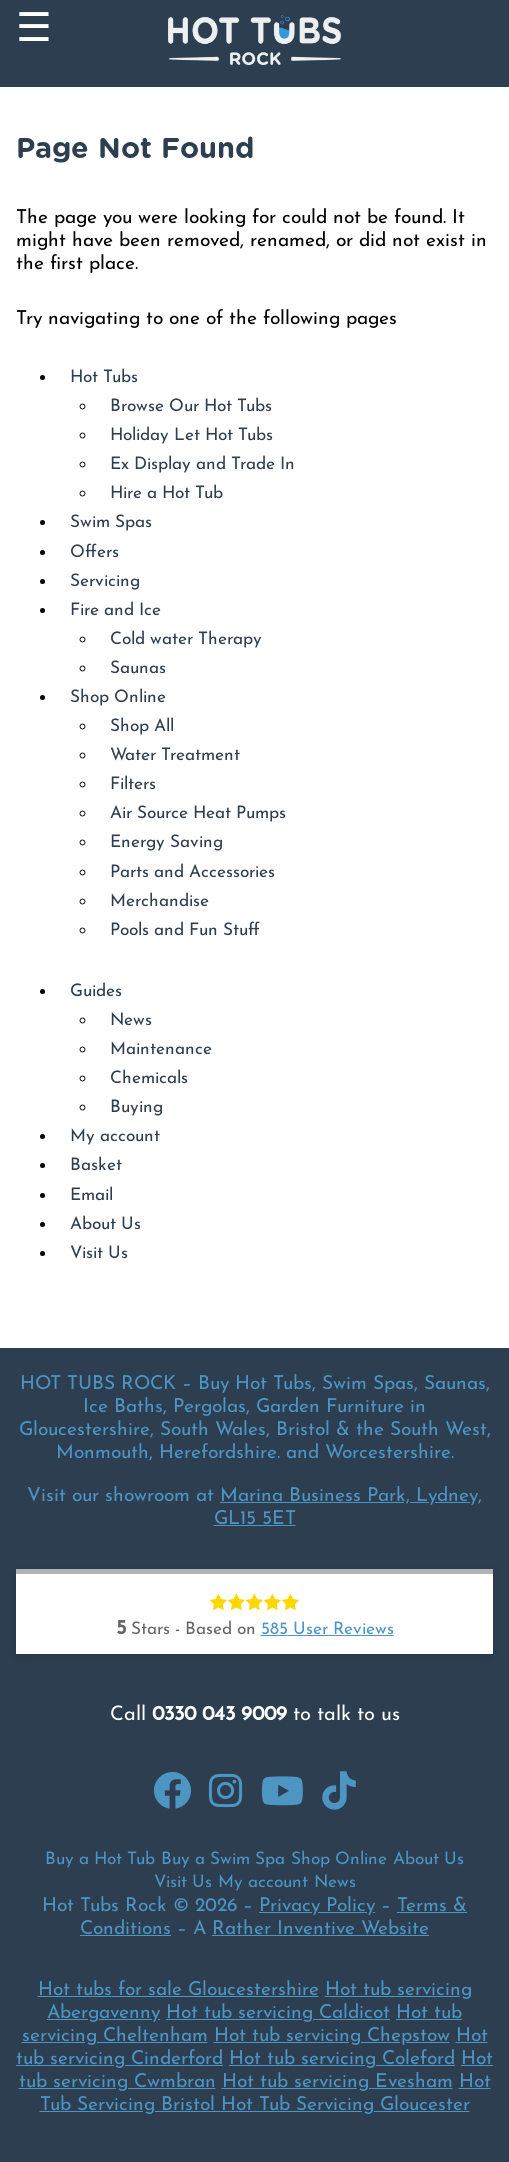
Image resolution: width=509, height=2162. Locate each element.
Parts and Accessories (192, 872)
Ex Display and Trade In (202, 464)
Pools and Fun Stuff (185, 930)
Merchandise (159, 901)
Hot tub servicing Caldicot (278, 2013)
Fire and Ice (115, 610)
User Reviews (327, 1629)
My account (115, 1136)
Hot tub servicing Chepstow (332, 2036)
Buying (136, 1107)
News (131, 1020)
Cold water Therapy (186, 639)
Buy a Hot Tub (100, 1859)
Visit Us (99, 1253)
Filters (133, 784)
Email (91, 1195)
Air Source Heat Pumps (198, 813)
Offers (94, 552)
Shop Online (118, 697)
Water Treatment (175, 755)
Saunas (138, 668)
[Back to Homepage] (254, 43)
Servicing (105, 581)
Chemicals (149, 1078)
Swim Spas (111, 522)
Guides (96, 991)
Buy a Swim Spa (223, 1859)
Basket (96, 1165)
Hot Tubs (104, 377)
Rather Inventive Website (320, 1929)
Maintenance (161, 1049)
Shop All (142, 726)
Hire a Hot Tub (166, 493)
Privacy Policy (317, 1906)
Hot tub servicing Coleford (342, 2059)
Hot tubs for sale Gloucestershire (178, 1990)
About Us (105, 1224)
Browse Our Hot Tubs (191, 406)
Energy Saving (166, 842)
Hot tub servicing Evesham (337, 2082)
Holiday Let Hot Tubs (191, 435)
